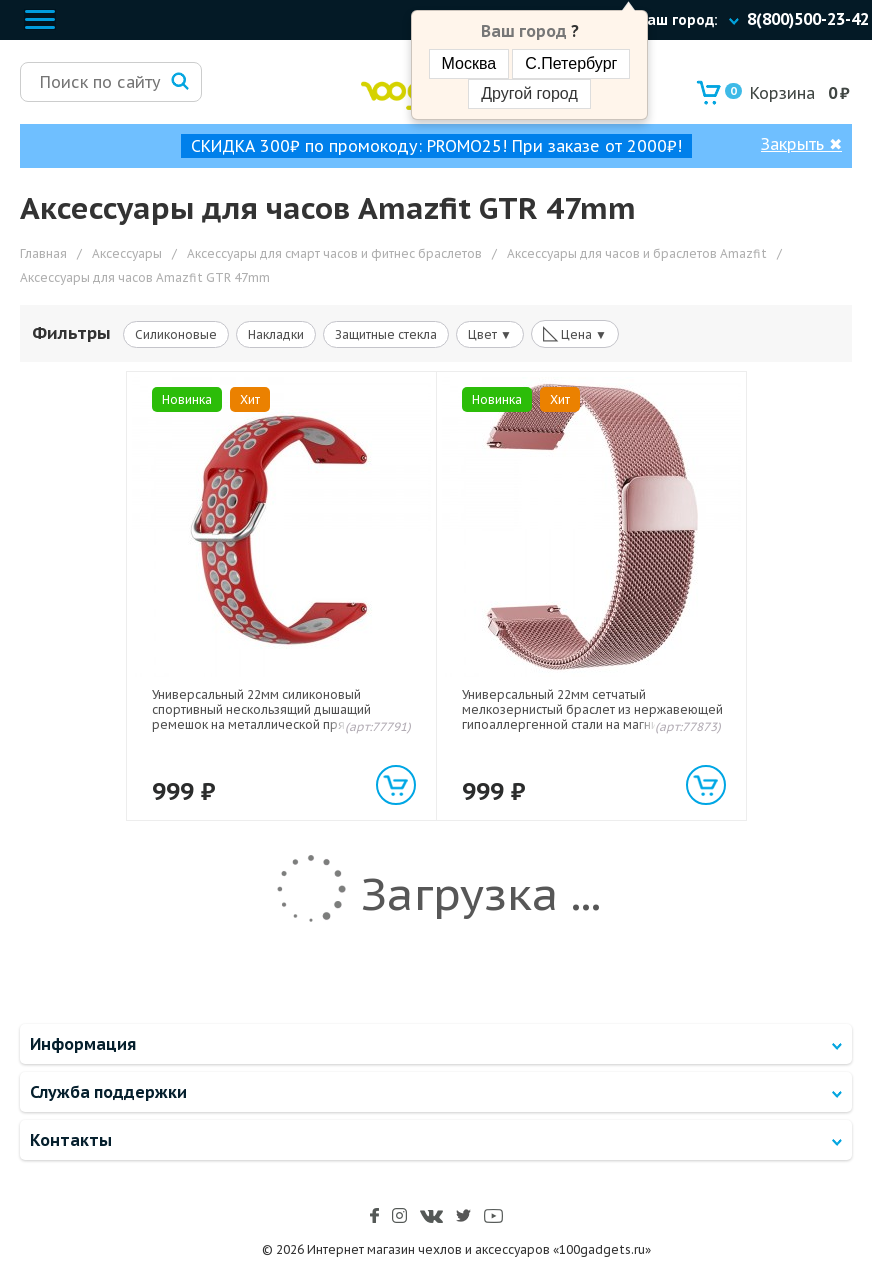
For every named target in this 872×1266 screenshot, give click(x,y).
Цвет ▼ (490, 334)
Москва (469, 63)
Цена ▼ (575, 333)
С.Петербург (571, 63)
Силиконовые (176, 334)
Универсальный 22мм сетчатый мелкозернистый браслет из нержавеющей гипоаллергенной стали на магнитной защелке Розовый (592, 717)
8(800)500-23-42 (808, 19)
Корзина (770, 93)
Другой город (529, 93)
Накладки (276, 334)
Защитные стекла (386, 334)
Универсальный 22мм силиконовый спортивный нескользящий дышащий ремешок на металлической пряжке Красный (261, 717)
